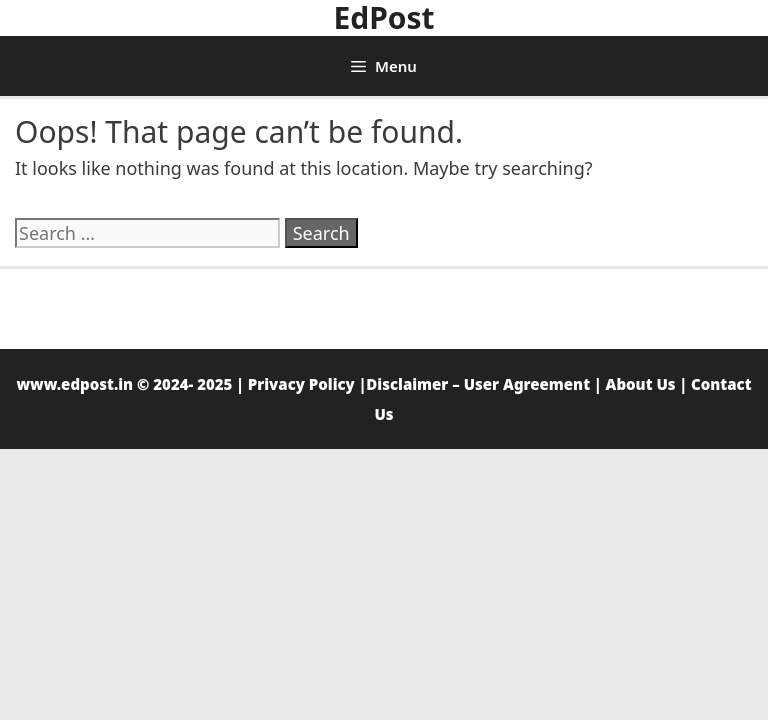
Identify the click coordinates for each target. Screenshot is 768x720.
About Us (641, 384)
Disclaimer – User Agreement (478, 384)
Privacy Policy (301, 384)
